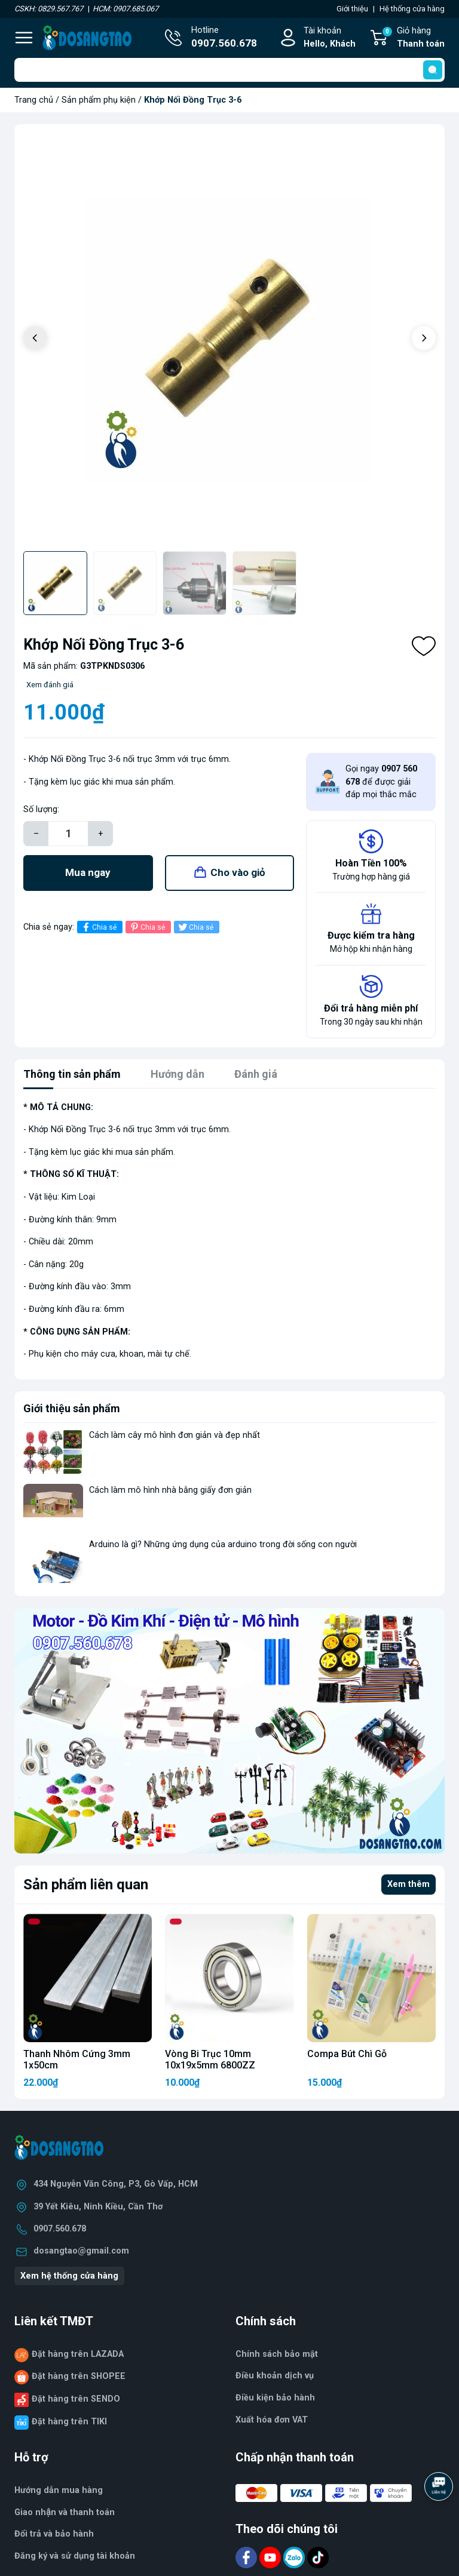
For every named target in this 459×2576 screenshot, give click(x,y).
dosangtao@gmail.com (81, 2251)
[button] (424, 338)
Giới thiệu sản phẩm (71, 1408)
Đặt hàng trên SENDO (76, 2399)
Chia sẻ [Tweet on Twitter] (195, 927)
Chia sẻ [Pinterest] (146, 927)
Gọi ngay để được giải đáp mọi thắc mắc (381, 782)
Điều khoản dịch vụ (274, 2376)
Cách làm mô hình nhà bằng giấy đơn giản (170, 1490)
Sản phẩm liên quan (85, 1884)
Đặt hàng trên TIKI (69, 2422)
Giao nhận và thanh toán (64, 2512)
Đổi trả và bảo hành (54, 2534)
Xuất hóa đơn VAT (271, 2420)
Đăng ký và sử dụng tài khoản (74, 2556)
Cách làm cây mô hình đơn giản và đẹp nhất (174, 1435)
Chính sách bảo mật (276, 2354)
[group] (229, 339)
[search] (432, 69)
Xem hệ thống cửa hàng (69, 2276)
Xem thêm (408, 1884)
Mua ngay (88, 872)
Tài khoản (330, 38)
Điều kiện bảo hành (275, 2398)
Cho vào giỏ (237, 872)
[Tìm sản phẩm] (229, 70)
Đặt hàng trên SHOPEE (79, 2376)
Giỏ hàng (413, 38)
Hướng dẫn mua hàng (58, 2490)
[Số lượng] (68, 833)
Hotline (224, 38)
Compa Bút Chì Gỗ (347, 2053)
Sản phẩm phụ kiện (99, 100)
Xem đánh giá (50, 684)
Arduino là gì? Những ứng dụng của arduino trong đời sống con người (223, 1544)
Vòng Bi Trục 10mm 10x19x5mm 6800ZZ (210, 2059)
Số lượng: (41, 809)
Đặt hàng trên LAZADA (78, 2354)
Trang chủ (33, 100)
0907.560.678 (59, 2229)
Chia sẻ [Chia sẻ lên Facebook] (98, 927)
